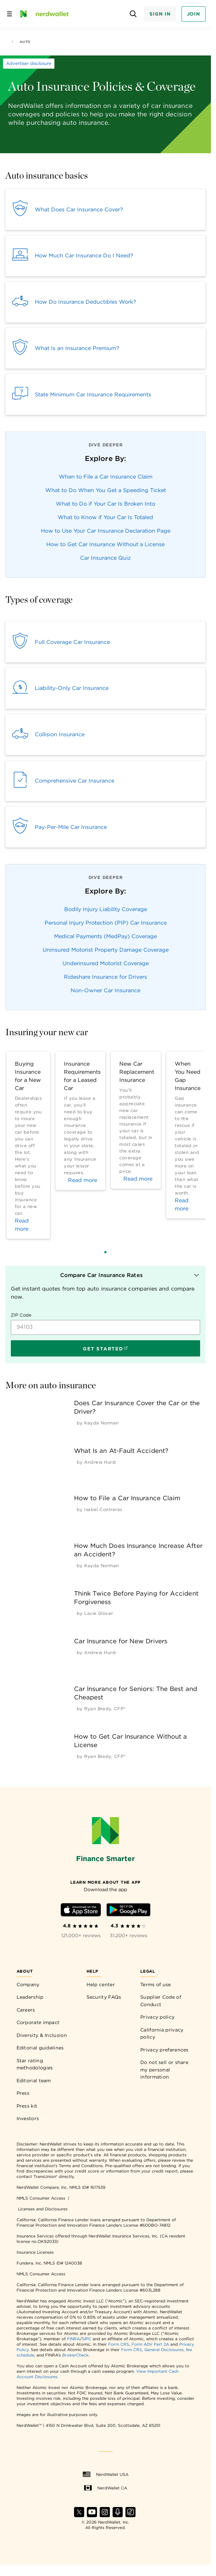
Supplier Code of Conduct (160, 2000)
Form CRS (118, 2344)
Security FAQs (104, 1997)
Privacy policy (157, 2017)
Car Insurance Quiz (105, 558)
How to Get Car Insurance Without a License (105, 544)
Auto (20, 42)
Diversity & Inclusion (42, 2035)
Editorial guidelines (40, 2047)
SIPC (86, 2338)
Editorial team (34, 2080)
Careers (26, 2010)
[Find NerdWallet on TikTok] (130, 2515)
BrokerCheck (75, 2355)
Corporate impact (38, 2022)
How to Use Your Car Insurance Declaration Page (105, 531)
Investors (28, 2118)
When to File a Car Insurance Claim (105, 476)
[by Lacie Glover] (98, 1613)
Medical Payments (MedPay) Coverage (105, 936)
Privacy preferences (164, 2049)
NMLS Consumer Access (41, 2198)
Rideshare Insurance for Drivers (105, 977)
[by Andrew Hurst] (100, 1462)
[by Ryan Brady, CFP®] (105, 1708)
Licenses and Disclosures (43, 2208)
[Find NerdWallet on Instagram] (105, 2515)
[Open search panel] (133, 14)
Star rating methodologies (35, 2064)
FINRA (73, 2338)
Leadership (30, 1997)
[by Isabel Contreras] (103, 1509)
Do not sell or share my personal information (164, 2070)
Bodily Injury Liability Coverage (105, 909)
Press (23, 2093)
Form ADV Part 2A (150, 2344)
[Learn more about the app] (105, 1882)
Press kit (27, 2106)
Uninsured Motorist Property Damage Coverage (106, 950)
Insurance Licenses (35, 2252)
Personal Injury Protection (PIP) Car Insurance (106, 923)
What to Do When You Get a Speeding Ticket (105, 490)
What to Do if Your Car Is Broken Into (105, 504)
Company (28, 1984)
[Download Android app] (128, 1911)
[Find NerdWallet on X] (79, 2515)
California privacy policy (161, 2033)
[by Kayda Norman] (101, 1422)
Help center (101, 1984)
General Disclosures (164, 2349)
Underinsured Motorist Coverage (106, 963)
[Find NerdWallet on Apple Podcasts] (118, 2515)
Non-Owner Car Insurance (105, 990)
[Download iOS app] (81, 1911)
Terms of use (155, 1984)
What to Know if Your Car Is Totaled (105, 517)
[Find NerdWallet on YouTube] (92, 2515)
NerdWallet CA (105, 2488)
